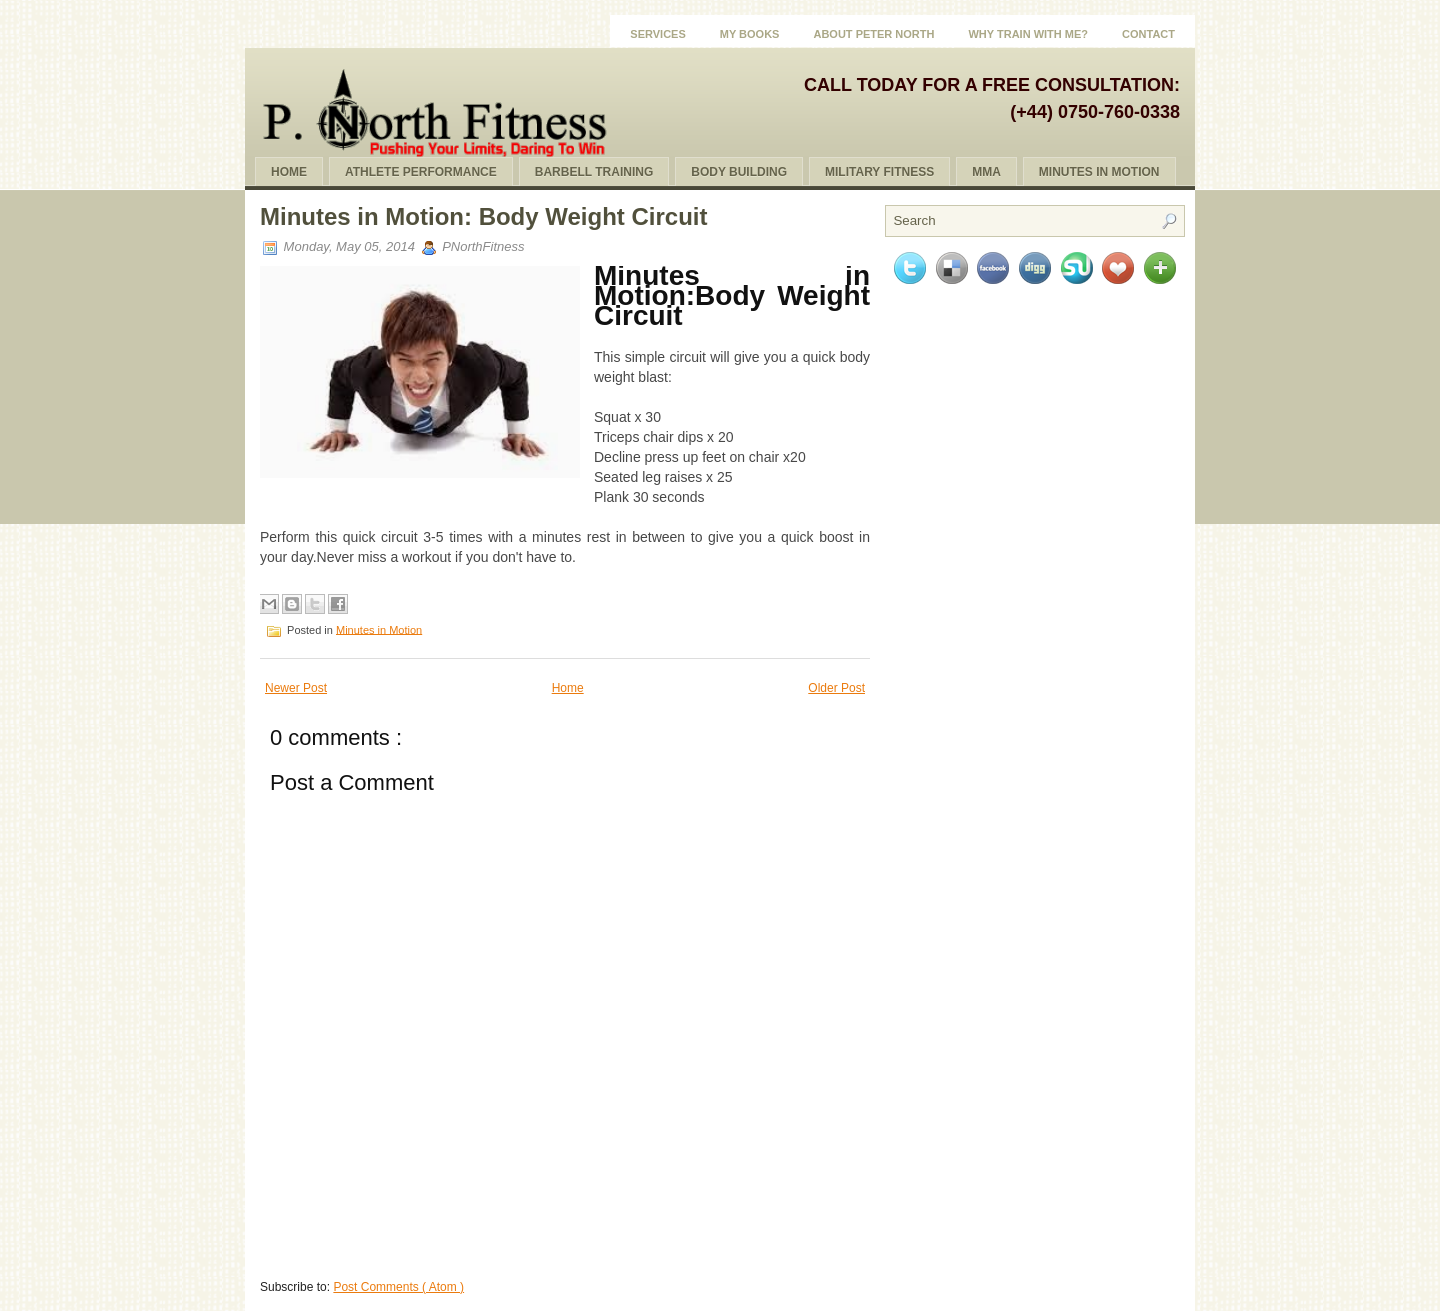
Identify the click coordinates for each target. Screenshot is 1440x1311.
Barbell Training (594, 172)
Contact (1148, 34)
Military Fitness (879, 172)
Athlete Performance (421, 172)
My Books (750, 34)
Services (657, 34)
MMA (986, 172)
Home (289, 172)
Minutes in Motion (379, 629)
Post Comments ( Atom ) (398, 1287)
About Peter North (873, 34)
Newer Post (296, 688)
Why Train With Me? (1028, 34)
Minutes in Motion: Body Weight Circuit (484, 216)
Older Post (836, 688)
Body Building (739, 172)
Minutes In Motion (1099, 172)
